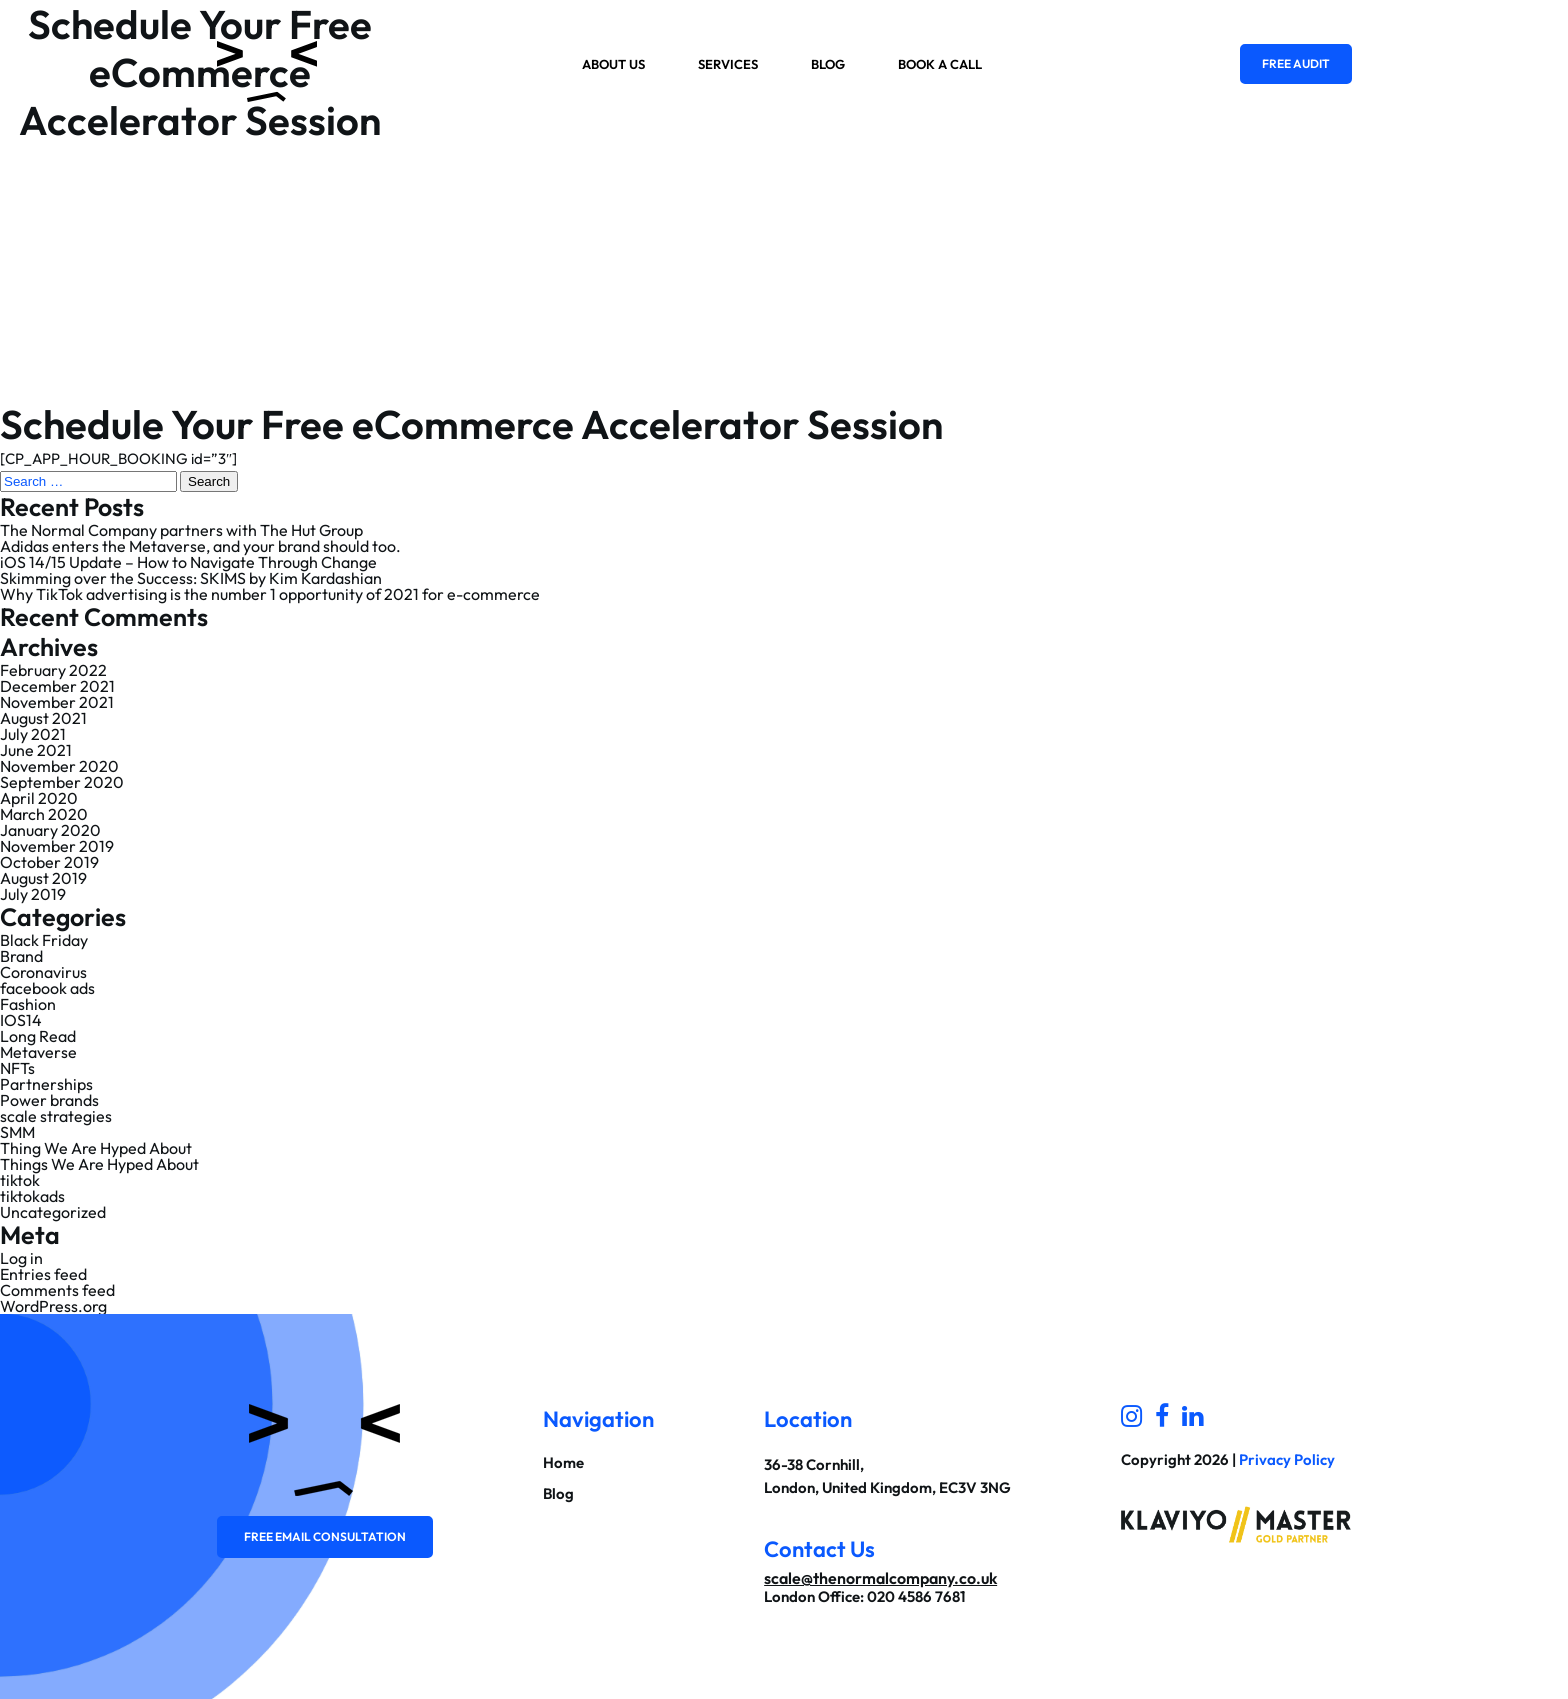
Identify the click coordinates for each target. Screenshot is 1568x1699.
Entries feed (43, 1274)
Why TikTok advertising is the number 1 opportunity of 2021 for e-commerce (270, 594)
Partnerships (46, 1084)
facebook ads (47, 988)
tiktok (20, 1180)
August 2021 (43, 718)
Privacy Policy (1287, 1459)
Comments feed (57, 1290)
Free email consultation (325, 1536)
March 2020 (44, 814)
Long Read (38, 1036)
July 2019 (33, 894)
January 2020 (50, 830)
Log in (21, 1258)
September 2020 (62, 782)
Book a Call (940, 64)
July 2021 (33, 734)
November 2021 (57, 702)
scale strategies (56, 1116)
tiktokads (32, 1196)
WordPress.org (53, 1306)
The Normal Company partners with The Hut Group (181, 530)
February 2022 (53, 670)
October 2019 (49, 862)
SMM (17, 1132)
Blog (828, 64)
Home (563, 1462)
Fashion (28, 1004)
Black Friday (44, 940)
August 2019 (43, 878)
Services (728, 64)
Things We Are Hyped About (99, 1164)
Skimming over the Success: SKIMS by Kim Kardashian (191, 578)
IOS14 (21, 1020)
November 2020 (59, 766)
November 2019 (57, 846)
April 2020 (39, 798)
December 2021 (57, 686)
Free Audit (1296, 63)
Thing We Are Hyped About (96, 1148)
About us (613, 64)
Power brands (49, 1100)
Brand (21, 956)
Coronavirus (43, 972)
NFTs (17, 1068)
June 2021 (36, 750)
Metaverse (38, 1052)
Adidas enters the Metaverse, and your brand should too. (200, 546)
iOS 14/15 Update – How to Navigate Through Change (188, 562)
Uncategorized (53, 1212)
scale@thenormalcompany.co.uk (880, 1578)
